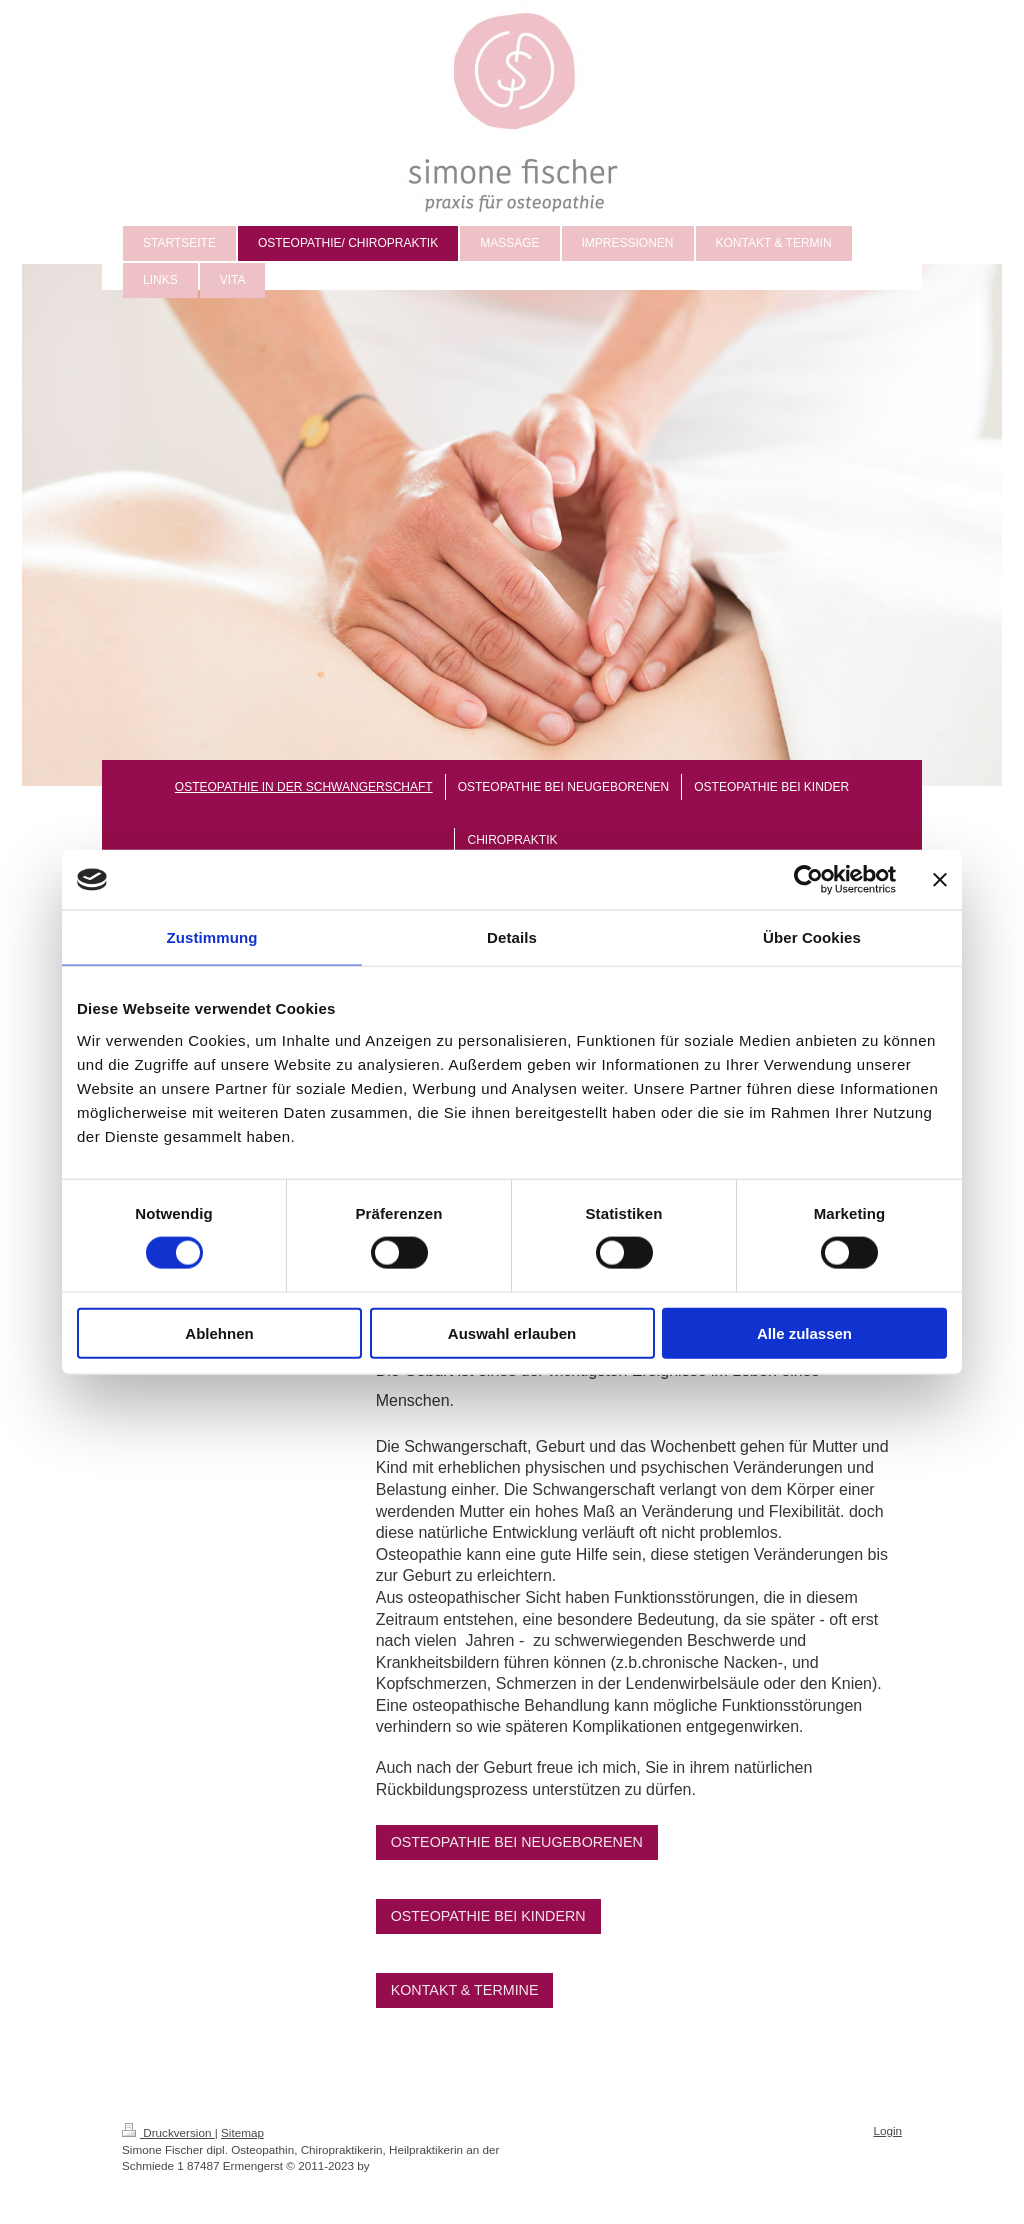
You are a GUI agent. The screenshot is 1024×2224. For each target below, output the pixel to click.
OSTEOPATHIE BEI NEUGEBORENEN (517, 1842)
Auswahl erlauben (512, 1332)
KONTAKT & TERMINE (465, 1990)
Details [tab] (512, 937)
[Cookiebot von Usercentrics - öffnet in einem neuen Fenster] (808, 880)
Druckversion (168, 2132)
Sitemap (242, 2132)
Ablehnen (219, 1332)
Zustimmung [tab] (212, 937)
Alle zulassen (804, 1332)
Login (887, 2130)
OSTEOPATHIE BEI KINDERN (488, 1916)
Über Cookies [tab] (812, 937)
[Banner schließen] (940, 880)
